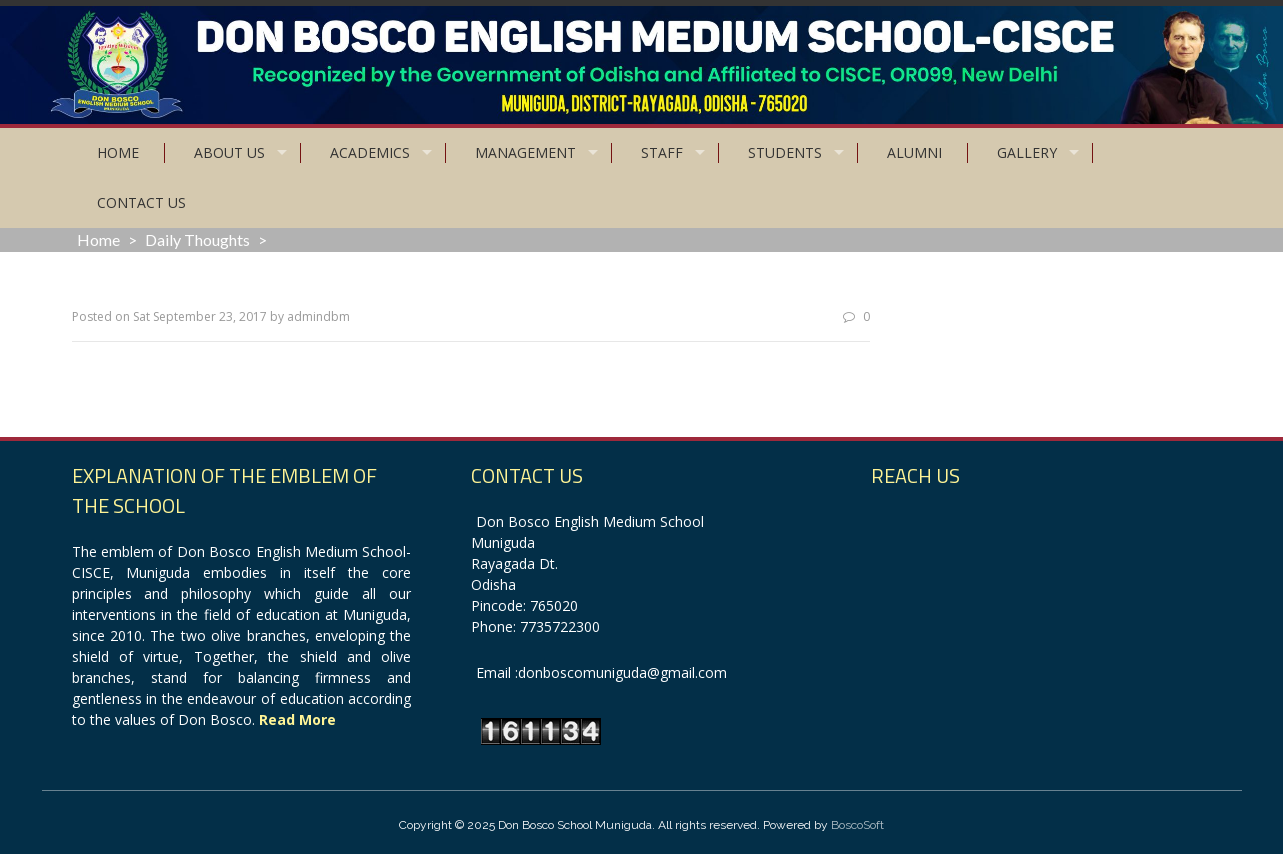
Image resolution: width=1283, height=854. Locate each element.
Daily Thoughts (197, 239)
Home (118, 152)
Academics (370, 152)
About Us (229, 152)
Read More (297, 719)
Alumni (914, 152)
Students (785, 152)
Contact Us (141, 202)
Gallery (1027, 152)
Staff (662, 152)
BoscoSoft (857, 825)
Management (525, 152)
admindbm (318, 316)
